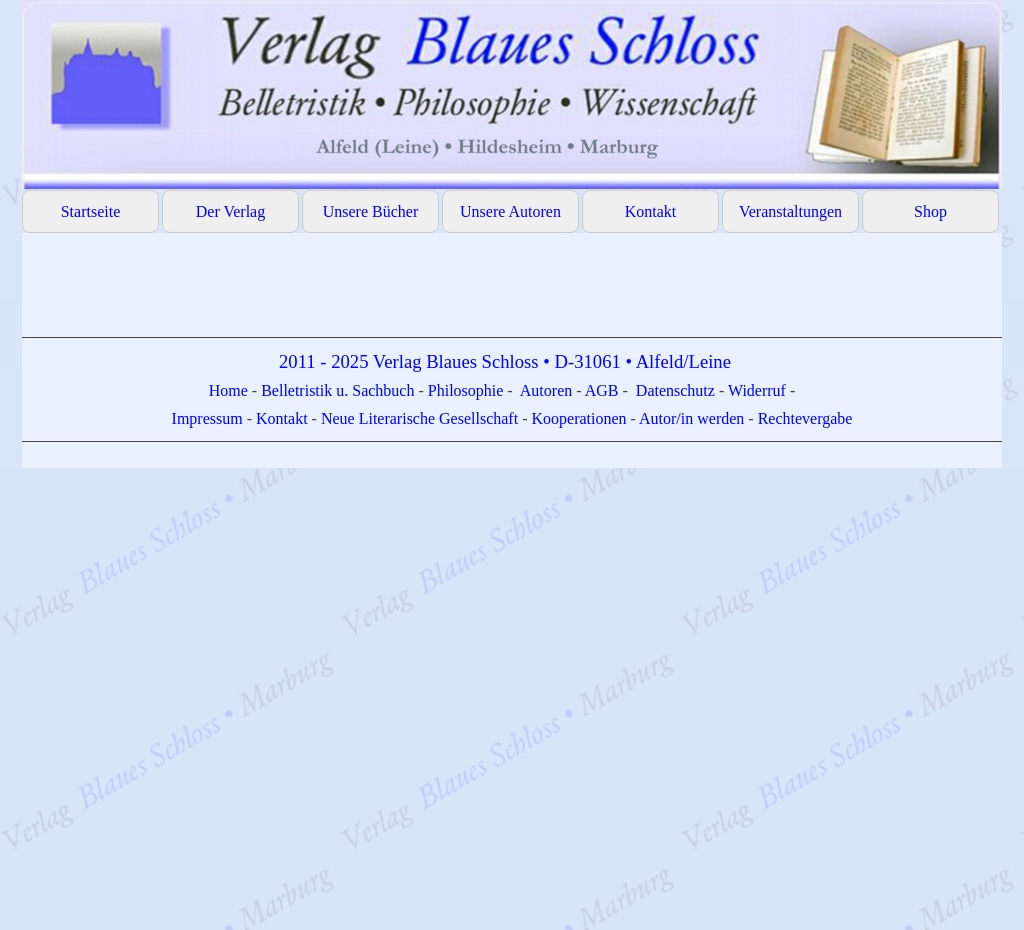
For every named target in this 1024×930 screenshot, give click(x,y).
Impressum (209, 418)
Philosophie (468, 390)
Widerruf (757, 390)
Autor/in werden (691, 418)
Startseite (91, 211)
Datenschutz (675, 390)
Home (230, 390)
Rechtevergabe (805, 418)
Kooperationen (578, 418)
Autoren (546, 390)
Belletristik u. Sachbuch (337, 390)
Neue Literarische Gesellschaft (421, 418)
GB (609, 390)
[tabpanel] (512, 408)
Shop (930, 211)
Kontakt (651, 211)
